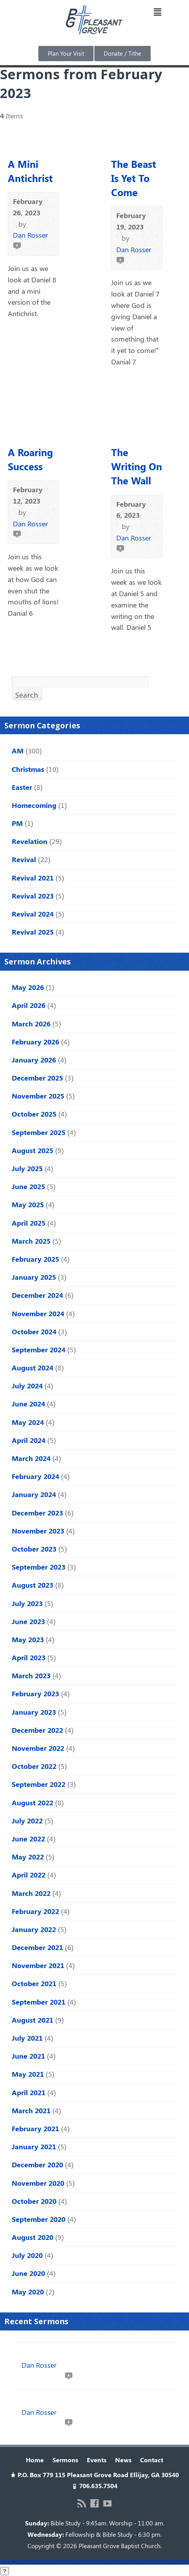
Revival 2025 (33, 932)
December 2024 (37, 1295)
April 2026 (28, 1005)
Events (96, 2460)
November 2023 (38, 1530)
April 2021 (28, 2092)
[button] (157, 11)
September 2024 (38, 1349)
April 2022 (28, 1874)
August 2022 (32, 1802)
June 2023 (28, 1621)
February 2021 (35, 2128)
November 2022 (38, 1748)
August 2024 (32, 1367)
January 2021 (34, 2146)
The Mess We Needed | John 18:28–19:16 (79, 2401)
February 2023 (35, 1693)
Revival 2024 (33, 914)
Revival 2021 (33, 877)
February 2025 (35, 1259)
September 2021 (38, 2002)
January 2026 (34, 1059)
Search (26, 695)
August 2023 (32, 1585)
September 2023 (38, 1567)
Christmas (28, 769)
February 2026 (35, 1041)
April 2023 (28, 1657)
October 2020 (34, 2201)
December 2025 (37, 1077)
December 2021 (37, 1947)
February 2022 (35, 1911)
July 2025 (27, 1168)
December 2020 (37, 2164)
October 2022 (34, 1766)
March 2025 (31, 1241)
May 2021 (28, 2074)
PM (17, 823)
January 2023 (34, 1712)
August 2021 (32, 2020)
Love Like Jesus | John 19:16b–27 (66, 2354)
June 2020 (28, 2273)
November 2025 (38, 1096)
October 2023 (34, 1549)
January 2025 (34, 1277)
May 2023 (28, 1639)
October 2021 (34, 1983)
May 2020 (28, 2291)
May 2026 (28, 987)
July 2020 (27, 2255)
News (123, 2460)
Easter (22, 787)
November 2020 (38, 2183)
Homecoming (34, 805)
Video (16, 245)
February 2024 (35, 1476)
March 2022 (31, 1893)
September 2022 (38, 1784)
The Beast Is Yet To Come (133, 178)
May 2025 (28, 1204)
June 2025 (28, 1186)
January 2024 (34, 1494)
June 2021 (28, 2056)
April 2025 (28, 1223)
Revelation (29, 841)
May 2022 (28, 1856)
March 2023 (31, 1675)
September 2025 (38, 1132)
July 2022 (27, 1820)
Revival (24, 859)
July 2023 (27, 1603)
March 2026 (31, 1023)
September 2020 (38, 2219)
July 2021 (27, 2038)
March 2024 (31, 1458)
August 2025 (32, 1150)
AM (17, 750)
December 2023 (37, 1512)
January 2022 (34, 1929)
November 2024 (38, 1313)
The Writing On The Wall (136, 466)
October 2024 (34, 1331)
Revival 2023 (33, 896)
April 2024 (28, 1440)
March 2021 (31, 2110)
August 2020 (32, 2237)
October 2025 (34, 1114)
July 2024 (27, 1385)
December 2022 (37, 1730)
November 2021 (38, 1965)
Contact (151, 2460)
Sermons (65, 2460)
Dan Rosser (30, 235)
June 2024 (28, 1403)
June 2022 (28, 1838)
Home (35, 2460)
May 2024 (28, 1422)
